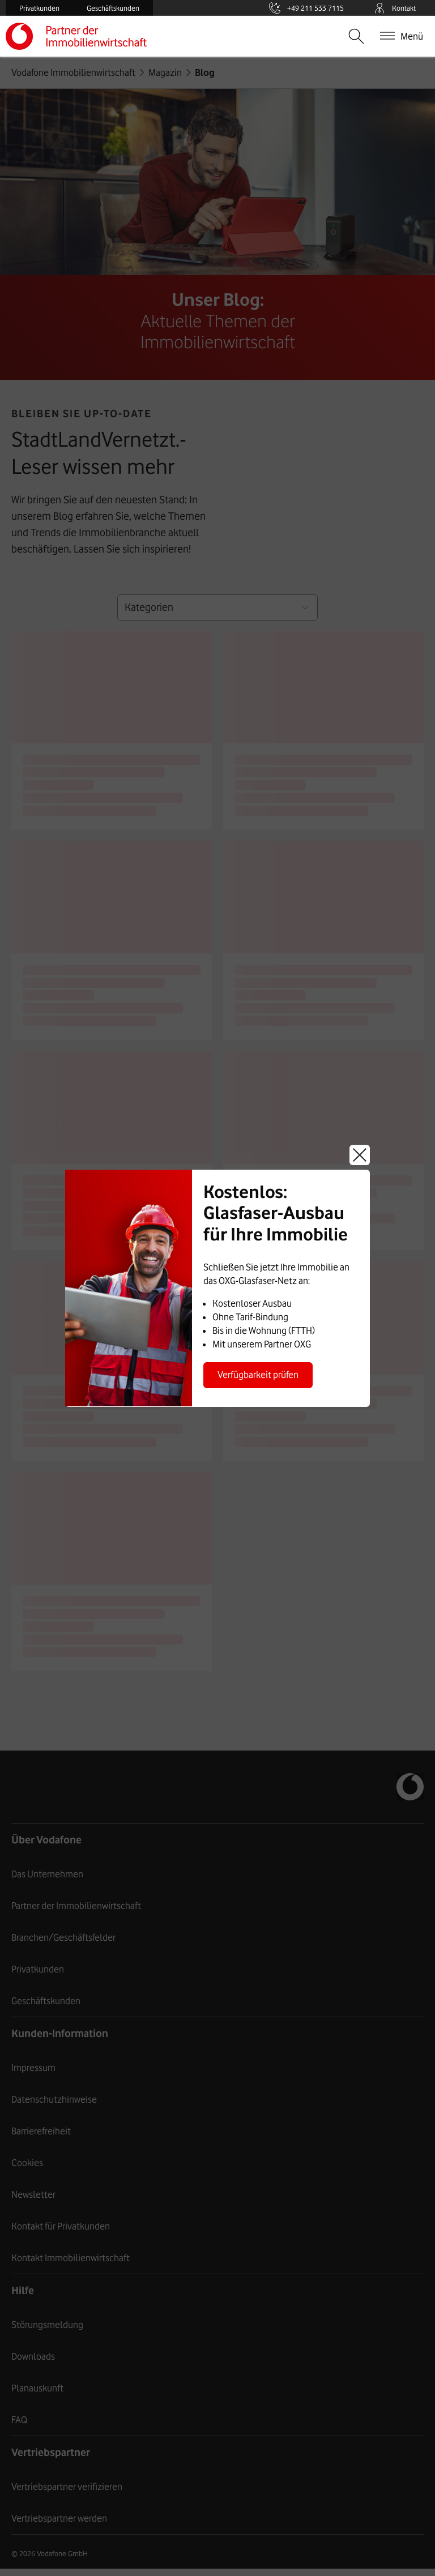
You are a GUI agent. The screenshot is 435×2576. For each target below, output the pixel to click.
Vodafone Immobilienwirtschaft (91, 36)
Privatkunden (39, 7)
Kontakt (394, 8)
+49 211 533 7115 (312, 8)
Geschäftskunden (113, 7)
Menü (411, 36)
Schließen (360, 1155)
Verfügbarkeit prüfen (258, 1375)
